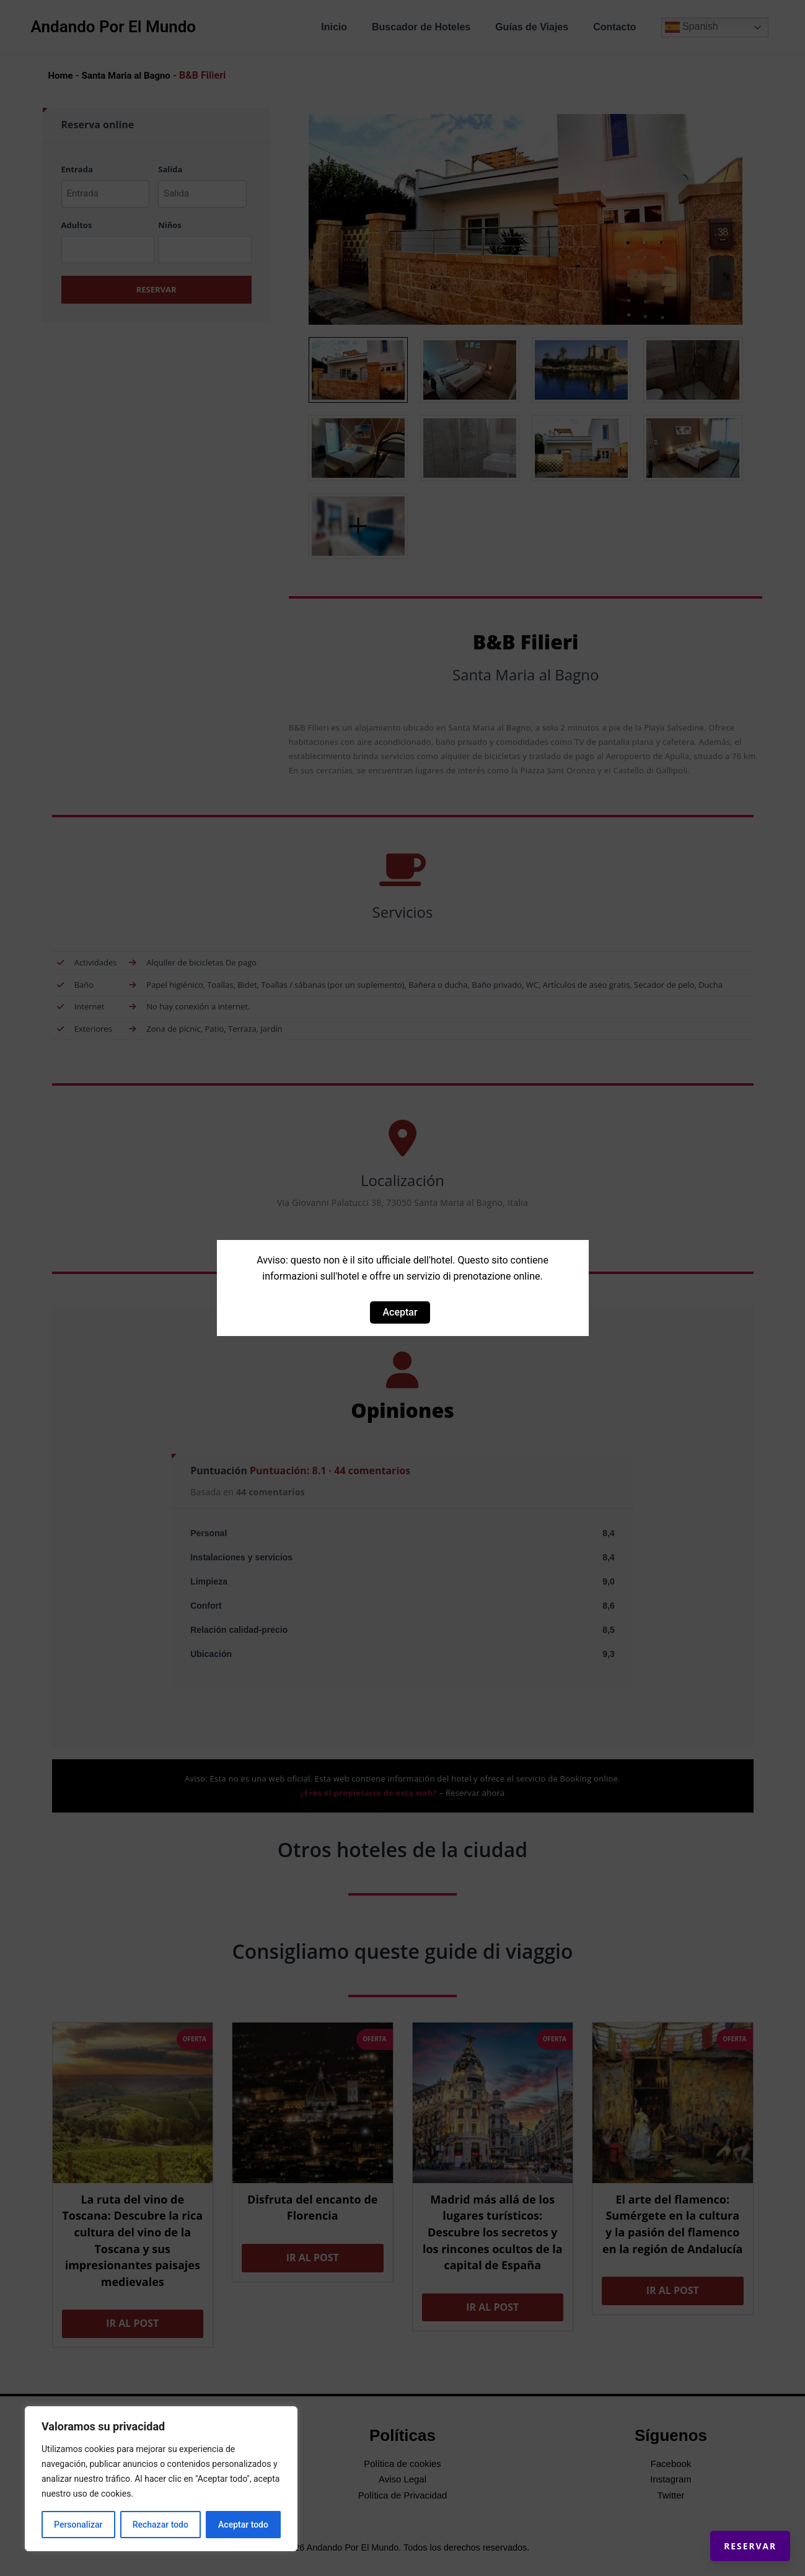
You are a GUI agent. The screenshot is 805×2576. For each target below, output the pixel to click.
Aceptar (399, 1312)
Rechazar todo (160, 2525)
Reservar (736, 2532)
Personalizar (78, 2525)
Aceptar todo (243, 2525)
